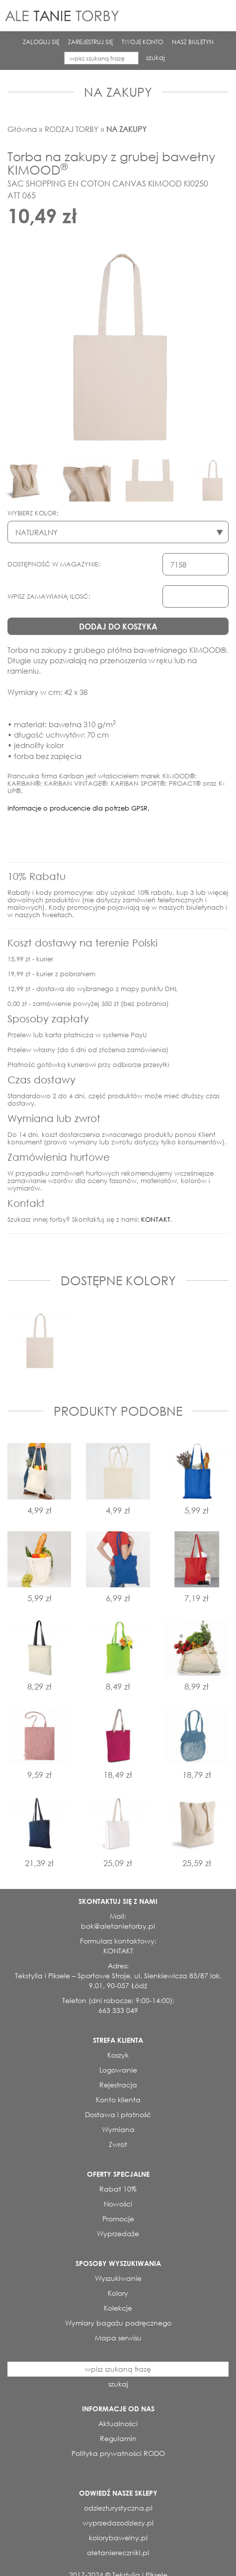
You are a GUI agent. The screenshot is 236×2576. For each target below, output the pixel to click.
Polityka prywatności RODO (118, 2453)
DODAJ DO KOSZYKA (118, 626)
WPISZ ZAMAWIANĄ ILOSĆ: (48, 596)
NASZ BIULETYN (193, 42)
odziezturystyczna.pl (118, 2508)
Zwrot (118, 2144)
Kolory (118, 2293)
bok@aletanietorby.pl (118, 1926)
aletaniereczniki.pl (118, 2552)
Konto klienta (118, 2099)
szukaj (155, 58)
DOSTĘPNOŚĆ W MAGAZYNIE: (53, 564)
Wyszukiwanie (118, 2278)
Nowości (118, 2203)
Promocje (118, 2218)
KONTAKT (155, 1219)
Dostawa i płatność (118, 2114)
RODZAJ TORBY (71, 129)
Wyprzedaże (118, 2233)
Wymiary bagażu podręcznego (118, 2322)
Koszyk (118, 2055)
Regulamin (118, 2438)
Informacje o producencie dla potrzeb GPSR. (78, 808)
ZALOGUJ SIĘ (41, 42)
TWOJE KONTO (142, 42)
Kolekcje (118, 2308)
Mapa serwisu (118, 2337)
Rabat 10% (118, 2189)
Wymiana (118, 2129)
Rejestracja (118, 2084)
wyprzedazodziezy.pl (118, 2522)
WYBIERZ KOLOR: (33, 513)
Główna (22, 129)
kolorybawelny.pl (118, 2537)
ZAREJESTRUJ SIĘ (90, 42)
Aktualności (118, 2423)
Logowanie (118, 2069)
